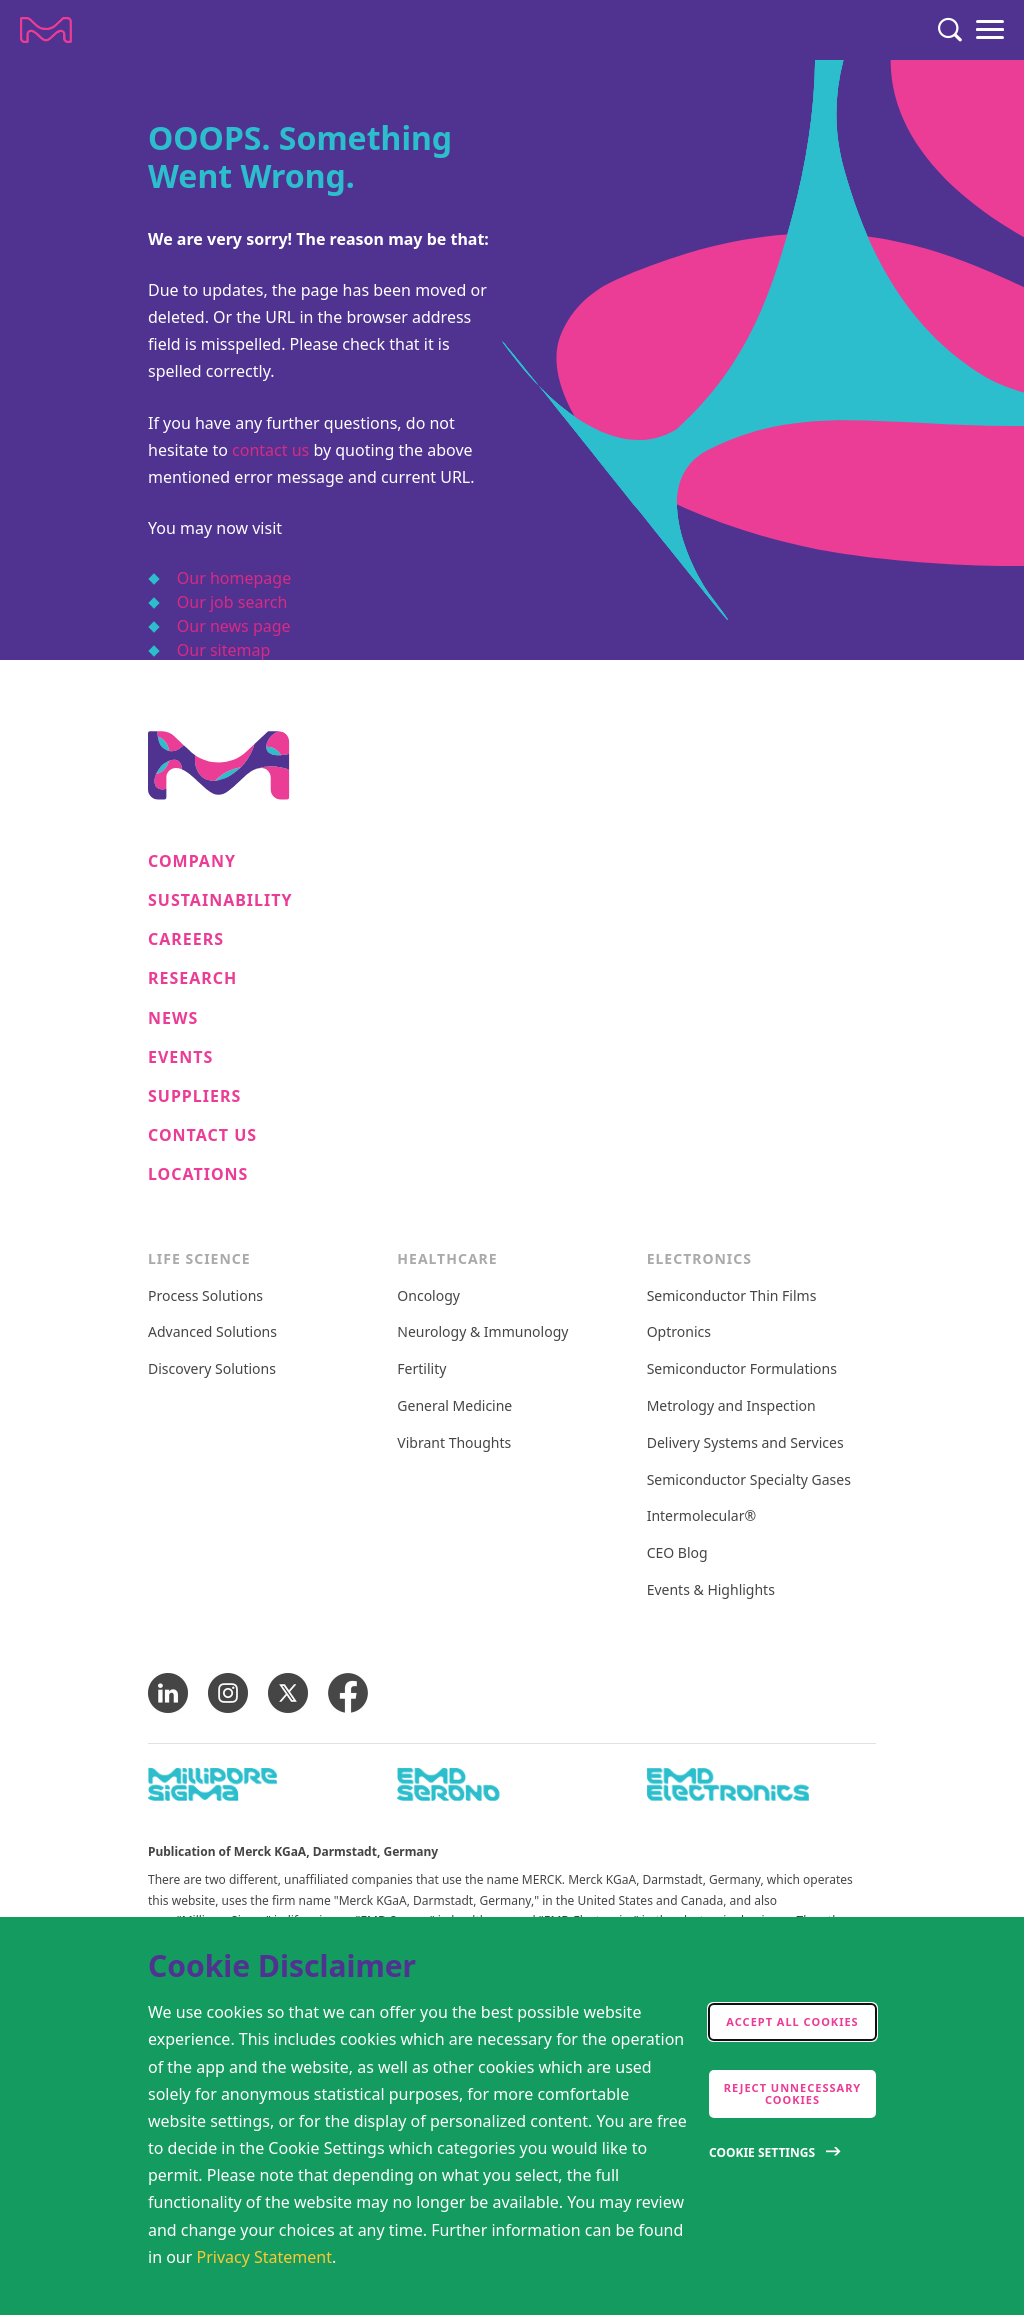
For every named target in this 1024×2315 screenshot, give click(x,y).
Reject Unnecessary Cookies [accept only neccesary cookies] (793, 2093)
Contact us (202, 1135)
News (173, 1018)
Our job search (232, 602)
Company (192, 861)
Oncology (428, 1296)
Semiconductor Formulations (742, 1369)
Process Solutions (205, 1296)
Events (180, 1057)
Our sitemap (224, 650)
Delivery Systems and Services (745, 1443)
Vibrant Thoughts (454, 1443)
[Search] (950, 30)
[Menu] (990, 30)
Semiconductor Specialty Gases (749, 1480)
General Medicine (454, 1406)
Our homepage (234, 578)
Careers (186, 939)
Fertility (421, 1369)
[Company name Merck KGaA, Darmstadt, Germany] (46, 30)
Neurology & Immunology (482, 1332)
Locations (198, 1174)
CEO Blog (677, 1553)
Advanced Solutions (212, 1332)
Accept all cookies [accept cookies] (792, 2021)
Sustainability (220, 900)
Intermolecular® (701, 1516)
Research (192, 978)
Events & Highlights (711, 1590)
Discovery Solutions (212, 1369)
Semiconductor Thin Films (732, 1296)
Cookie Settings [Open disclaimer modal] (762, 2152)
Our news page (234, 626)
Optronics (679, 1332)
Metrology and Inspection (731, 1406)
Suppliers (194, 1096)
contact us (270, 450)
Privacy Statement (265, 2257)
